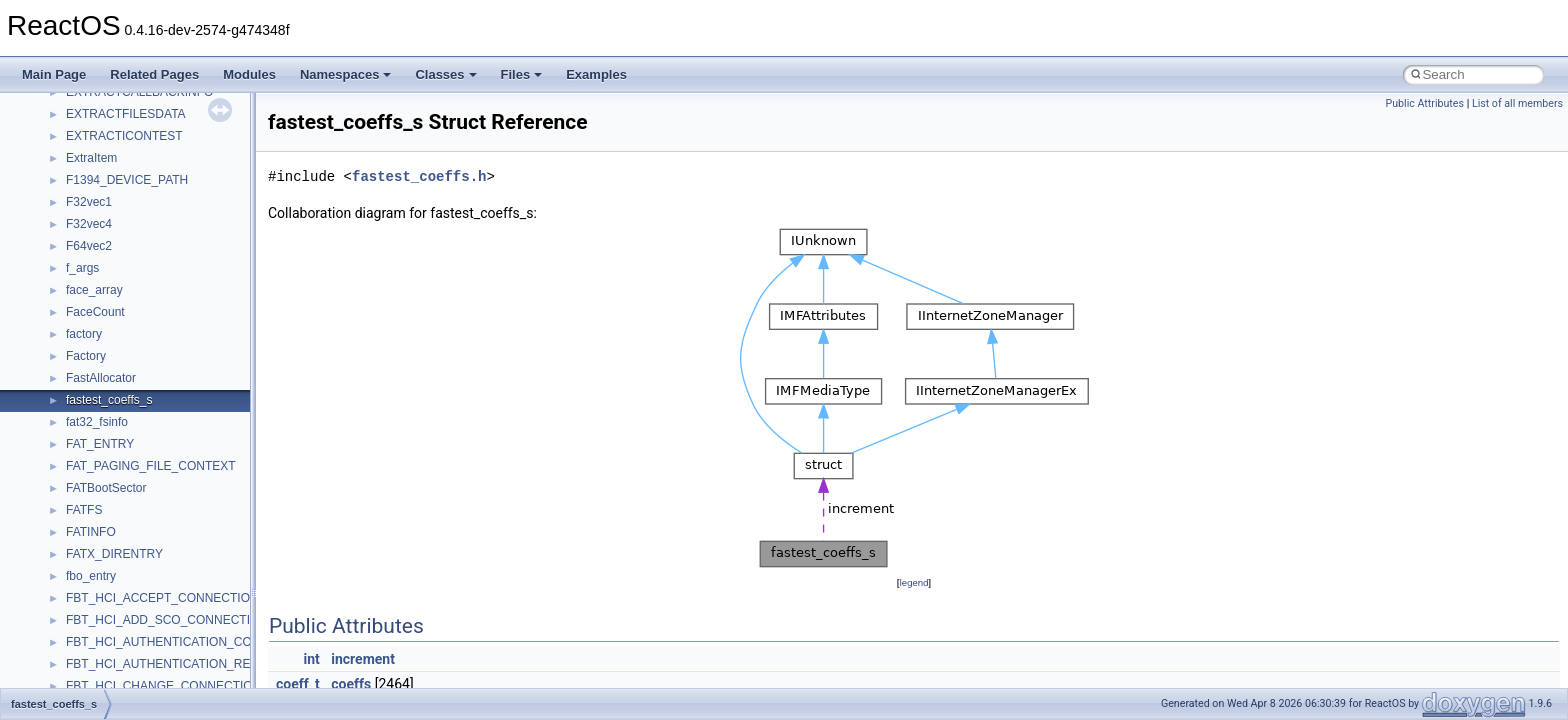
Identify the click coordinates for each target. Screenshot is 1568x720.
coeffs (351, 684)
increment (363, 659)
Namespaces (346, 74)
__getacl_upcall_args (122, 428)
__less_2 (90, 670)
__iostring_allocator (118, 582)
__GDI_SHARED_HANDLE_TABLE (161, 384)
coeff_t (298, 684)
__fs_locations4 (107, 362)
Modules (249, 74)
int (311, 659)
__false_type (100, 252)
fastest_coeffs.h (419, 176)
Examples (596, 74)
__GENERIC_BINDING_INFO (146, 406)
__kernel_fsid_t (106, 626)
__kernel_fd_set (108, 604)
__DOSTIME (100, 186)
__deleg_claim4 (108, 98)
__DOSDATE (101, 164)
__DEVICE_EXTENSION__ (139, 120)
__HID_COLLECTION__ (131, 538)
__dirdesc (92, 142)
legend (913, 582)
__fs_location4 (104, 318)
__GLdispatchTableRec (128, 494)
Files (522, 74)
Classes (445, 74)
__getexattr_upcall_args (130, 472)
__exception (98, 208)
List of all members (1517, 103)
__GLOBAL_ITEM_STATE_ (139, 516)
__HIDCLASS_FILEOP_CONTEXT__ (166, 560)
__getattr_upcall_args (123, 450)
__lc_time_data (106, 648)
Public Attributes (1424, 103)
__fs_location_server (121, 340)
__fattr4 (86, 274)
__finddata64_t (105, 296)
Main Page (54, 74)
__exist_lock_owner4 (122, 230)
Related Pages (154, 74)
